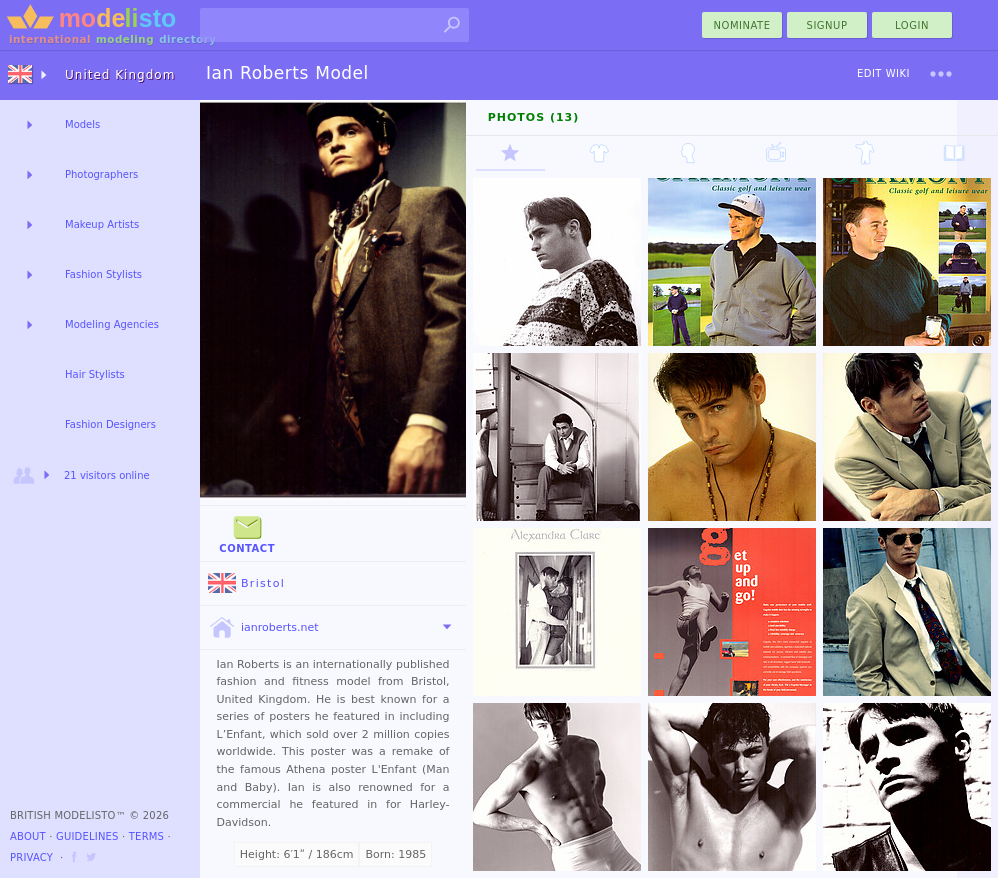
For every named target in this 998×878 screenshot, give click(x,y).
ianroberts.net (263, 628)
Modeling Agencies (112, 324)
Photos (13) (534, 117)
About (28, 836)
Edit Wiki (883, 73)
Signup (827, 25)
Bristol (246, 583)
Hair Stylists (95, 374)
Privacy (31, 857)
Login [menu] (912, 25)
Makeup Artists (102, 224)
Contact (247, 532)
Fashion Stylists (103, 274)
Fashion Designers (110, 424)
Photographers (101, 174)
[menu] (941, 74)
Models (82, 124)
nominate (742, 25)
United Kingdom (120, 75)
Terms (146, 836)
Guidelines (87, 836)
